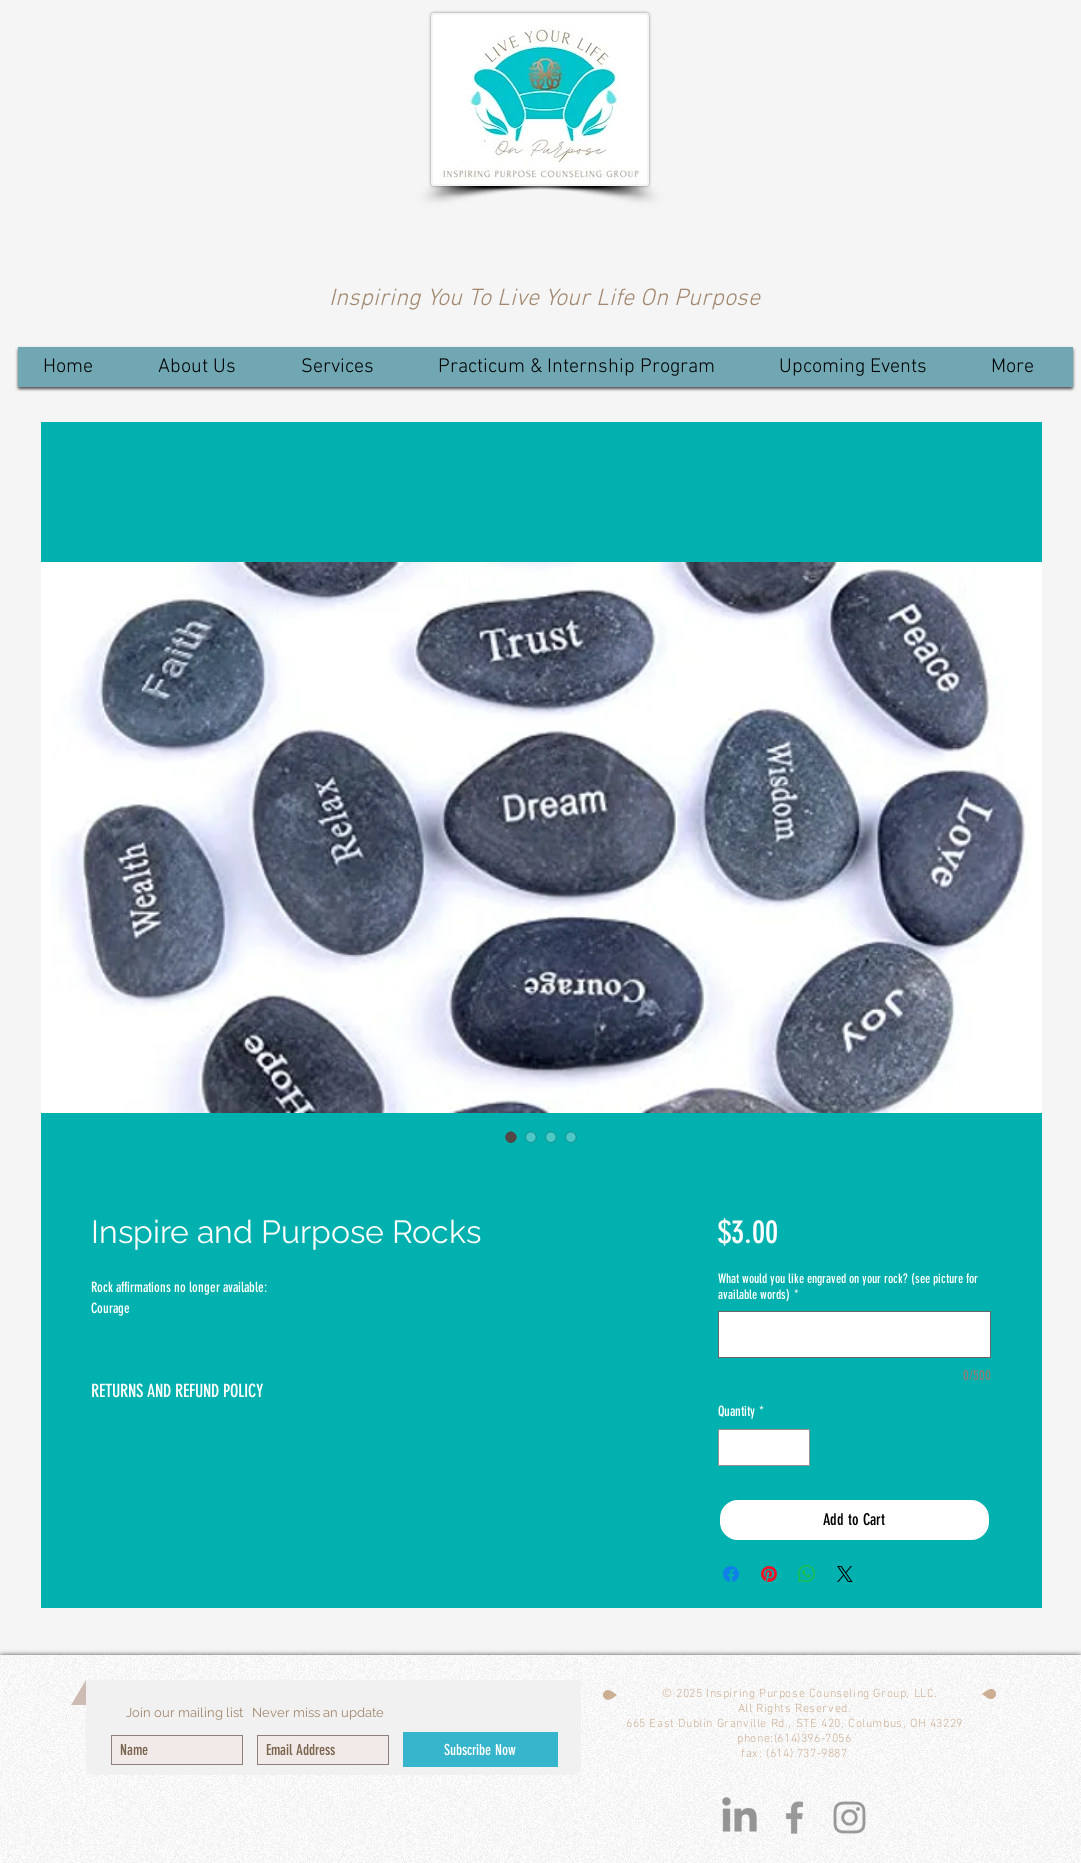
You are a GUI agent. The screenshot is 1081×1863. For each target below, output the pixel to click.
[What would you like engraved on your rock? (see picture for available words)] (854, 1334)
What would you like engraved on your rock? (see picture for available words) (848, 1286)
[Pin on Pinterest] (769, 1574)
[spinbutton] (764, 1447)
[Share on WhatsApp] (807, 1574)
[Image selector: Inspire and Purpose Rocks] (511, 1137)
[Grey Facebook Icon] (794, 1817)
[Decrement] (733, 1447)
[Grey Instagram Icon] (849, 1817)
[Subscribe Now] (480, 1749)
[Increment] (794, 1447)
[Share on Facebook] (731, 1574)
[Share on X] (845, 1574)
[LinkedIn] (739, 1817)
